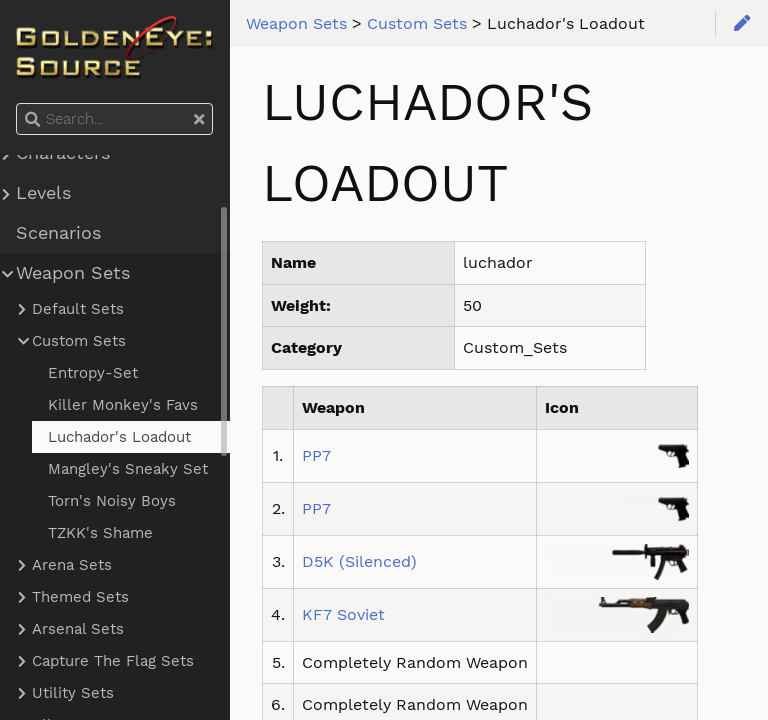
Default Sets (78, 309)
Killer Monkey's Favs (123, 405)
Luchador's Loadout (119, 437)
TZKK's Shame (100, 533)
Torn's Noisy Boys (112, 501)
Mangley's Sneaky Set (128, 469)
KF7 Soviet (343, 614)
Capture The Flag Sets (113, 661)
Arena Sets (72, 565)
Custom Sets (79, 341)
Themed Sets (80, 597)
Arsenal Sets (78, 629)
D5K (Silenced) (359, 561)
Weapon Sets (73, 273)
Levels (43, 193)
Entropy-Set (93, 373)
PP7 (316, 455)
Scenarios (58, 233)
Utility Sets (73, 693)
